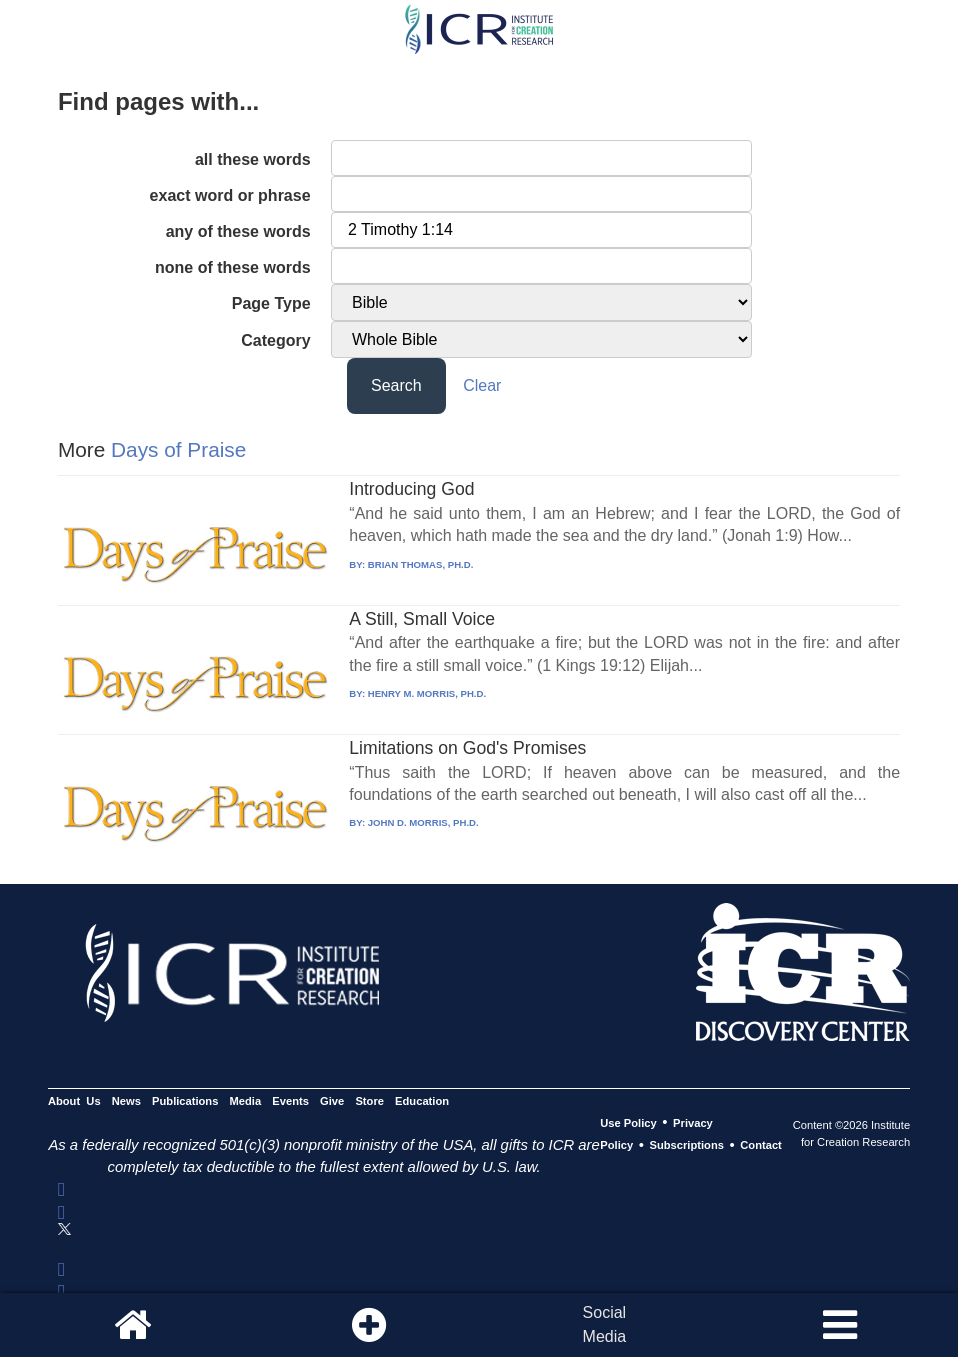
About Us (74, 1101)
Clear (482, 385)
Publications (185, 1101)
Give (332, 1101)
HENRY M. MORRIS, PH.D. (427, 693)
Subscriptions (687, 1146)
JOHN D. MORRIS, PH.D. (423, 822)
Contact (761, 1146)
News (126, 1101)
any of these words (238, 231)
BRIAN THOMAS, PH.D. (421, 564)
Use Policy (628, 1123)
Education (422, 1101)
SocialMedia (605, 1324)
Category (275, 340)
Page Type (271, 303)
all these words (253, 159)
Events (290, 1101)
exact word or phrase (230, 195)
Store (369, 1101)
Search (396, 385)
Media (246, 1101)
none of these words (233, 267)
